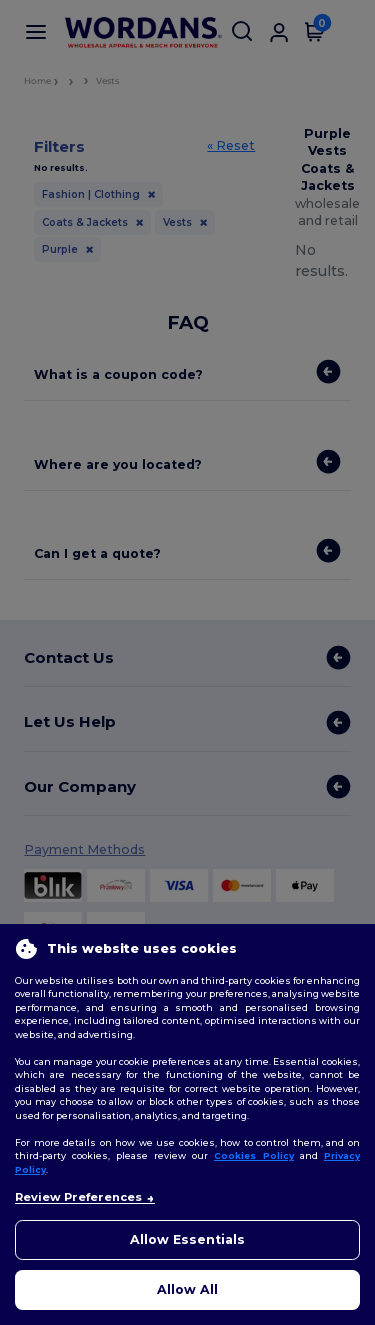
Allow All (187, 1289)
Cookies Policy (254, 1155)
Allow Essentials (187, 1239)
